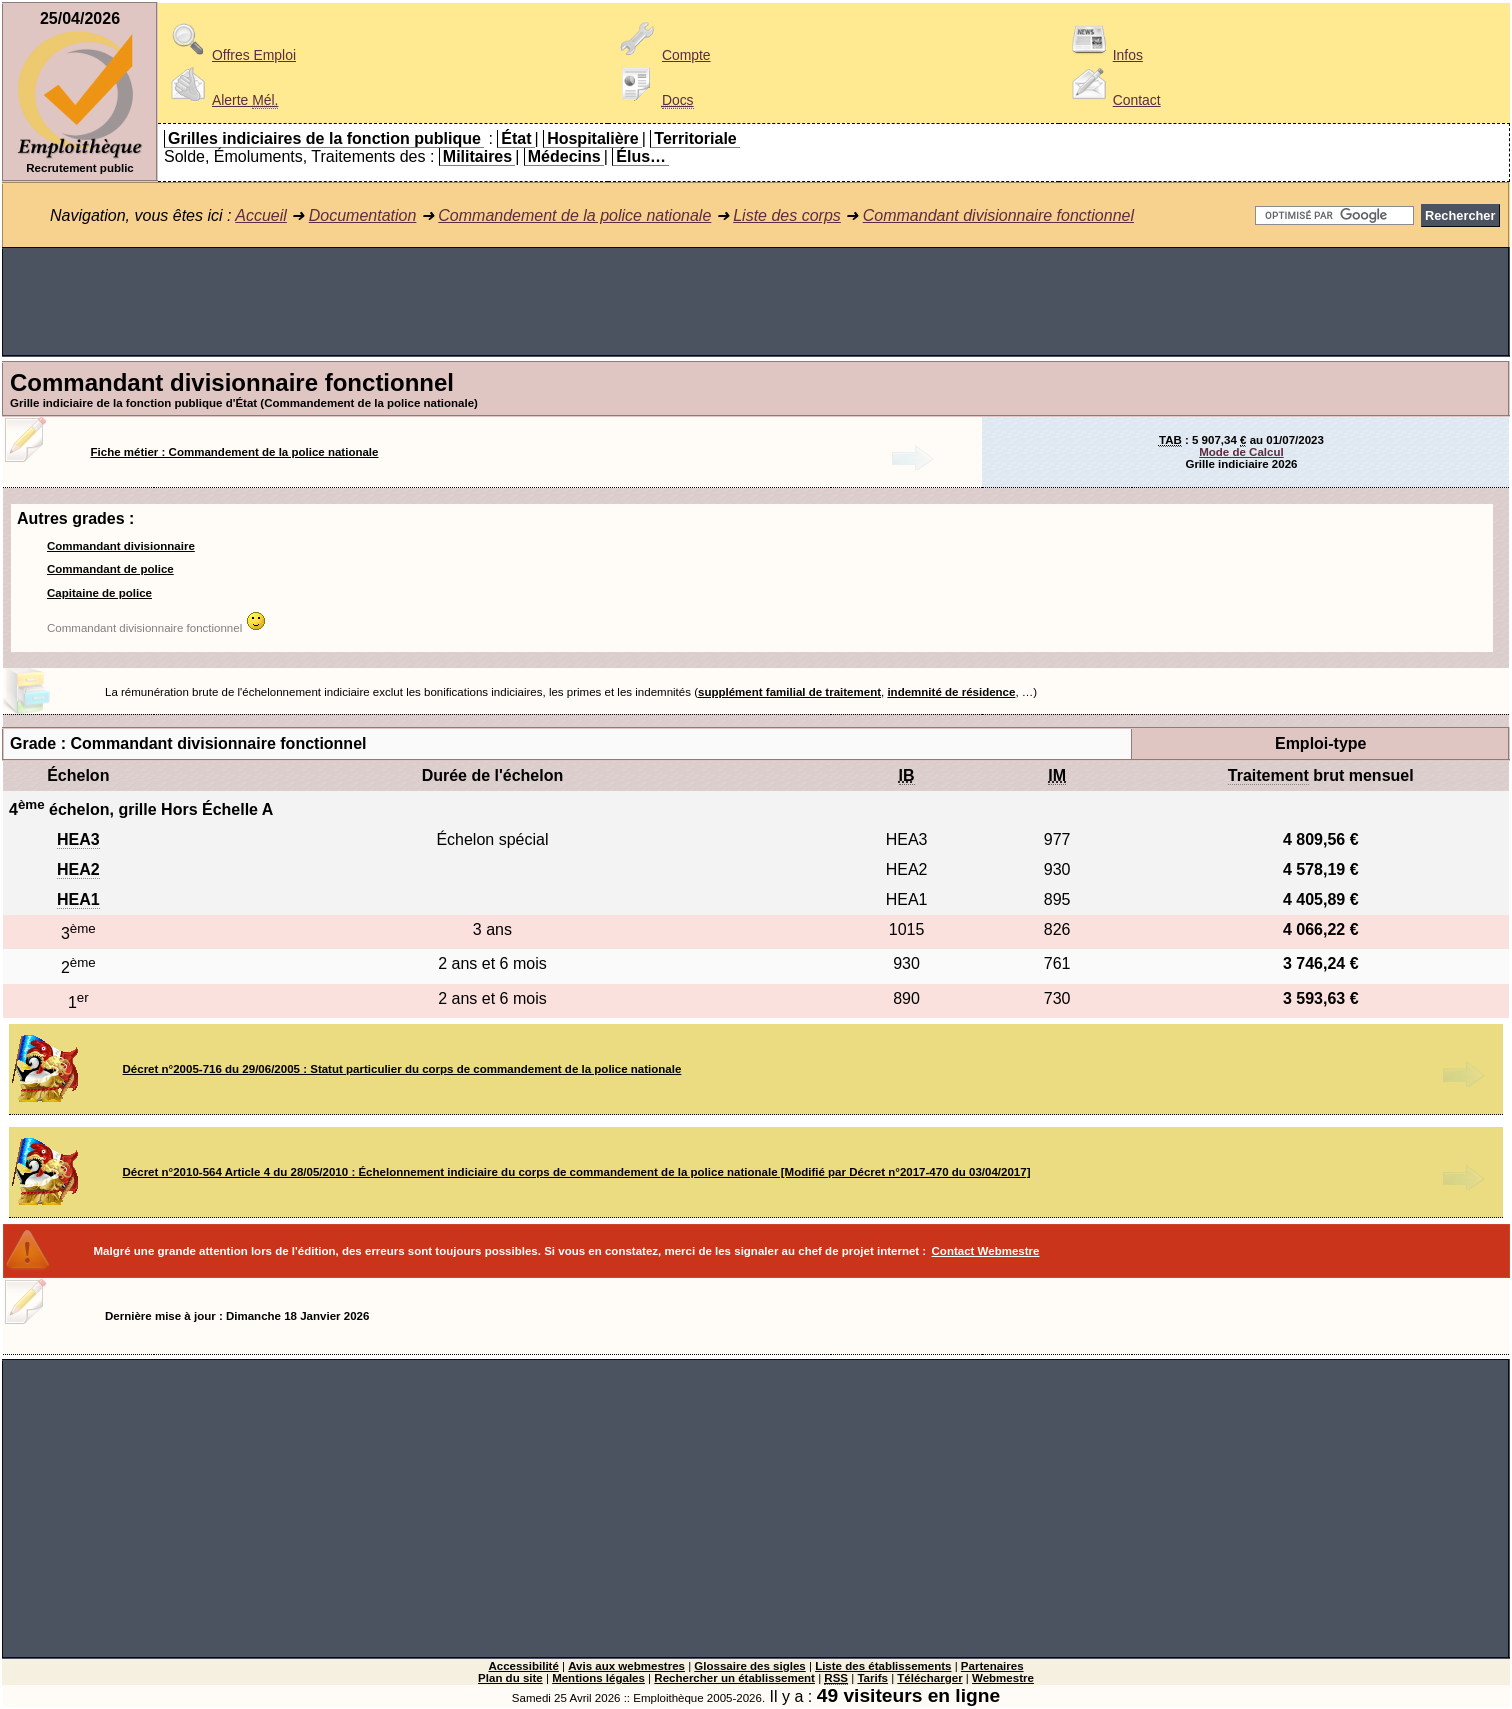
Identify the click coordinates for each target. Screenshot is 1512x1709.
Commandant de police (110, 569)
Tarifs (872, 1678)
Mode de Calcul (1241, 452)
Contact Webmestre (986, 1251)
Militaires (477, 156)
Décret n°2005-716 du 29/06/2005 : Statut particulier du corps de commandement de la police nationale (402, 1069)
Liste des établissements (883, 1666)
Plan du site (510, 1678)
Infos (1104, 55)
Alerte (221, 100)
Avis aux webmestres (626, 1666)
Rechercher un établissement (734, 1678)
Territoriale (695, 138)
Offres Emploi (230, 55)
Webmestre (1003, 1678)
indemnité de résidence (951, 692)
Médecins (564, 156)
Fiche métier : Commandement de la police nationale (235, 452)
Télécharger (929, 1678)
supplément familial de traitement (789, 692)
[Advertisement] (756, 302)
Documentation (363, 215)
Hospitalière (593, 138)
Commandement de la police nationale (574, 215)
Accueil (261, 215)
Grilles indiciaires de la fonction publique (324, 138)
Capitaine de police (99, 593)
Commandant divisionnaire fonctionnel (998, 215)
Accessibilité (523, 1666)
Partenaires (992, 1666)
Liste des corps (787, 215)
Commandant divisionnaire (121, 546)
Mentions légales (598, 1678)
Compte (662, 55)
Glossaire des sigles (749, 1666)
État (516, 138)
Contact (1113, 100)
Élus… (641, 156)
